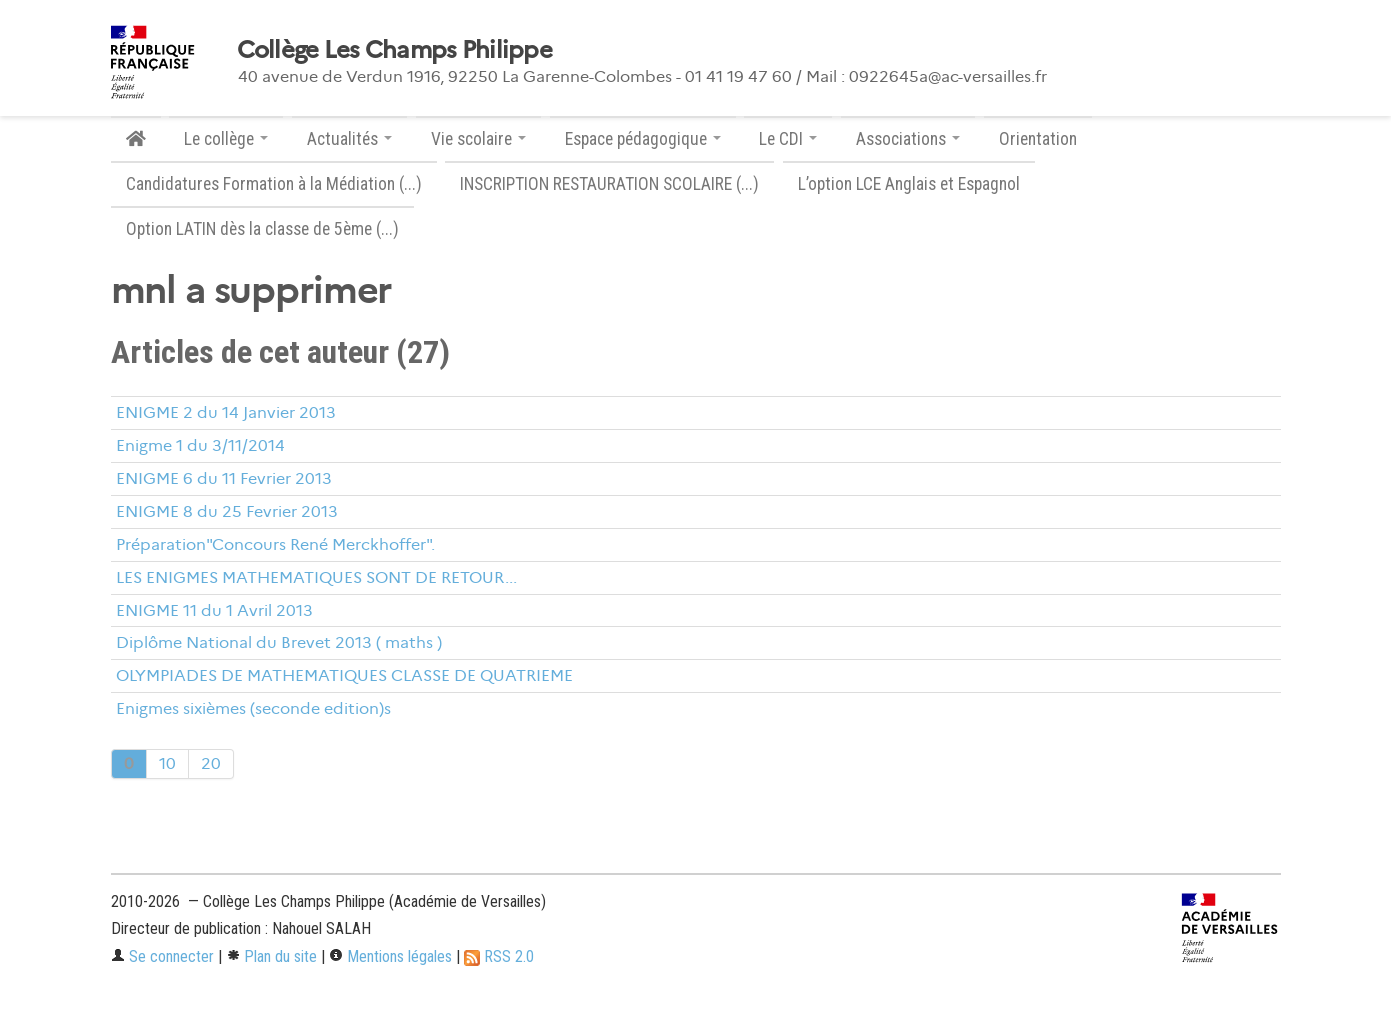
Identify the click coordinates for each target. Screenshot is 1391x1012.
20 (211, 763)
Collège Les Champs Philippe (395, 50)
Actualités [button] (349, 139)
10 (167, 763)
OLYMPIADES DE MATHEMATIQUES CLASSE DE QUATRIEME (344, 675)
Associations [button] (908, 139)
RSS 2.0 (499, 956)
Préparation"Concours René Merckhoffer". (275, 544)
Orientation (1038, 139)
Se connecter (162, 956)
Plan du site (271, 956)
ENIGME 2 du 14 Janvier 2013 (226, 412)
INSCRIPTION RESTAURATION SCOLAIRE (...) (609, 184)
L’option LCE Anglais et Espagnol (909, 184)
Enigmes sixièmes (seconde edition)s (253, 708)
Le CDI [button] (788, 139)
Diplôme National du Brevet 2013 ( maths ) (279, 642)
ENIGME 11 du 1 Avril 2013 (214, 610)
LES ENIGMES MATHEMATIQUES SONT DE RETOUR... (316, 577)
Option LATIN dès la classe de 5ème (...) (262, 229)
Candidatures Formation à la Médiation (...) (274, 184)
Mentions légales (390, 956)
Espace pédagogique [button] (643, 139)
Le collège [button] (226, 139)
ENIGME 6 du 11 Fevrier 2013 (224, 478)
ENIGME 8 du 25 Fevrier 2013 (227, 511)
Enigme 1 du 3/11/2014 (200, 445)
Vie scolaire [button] (478, 139)
